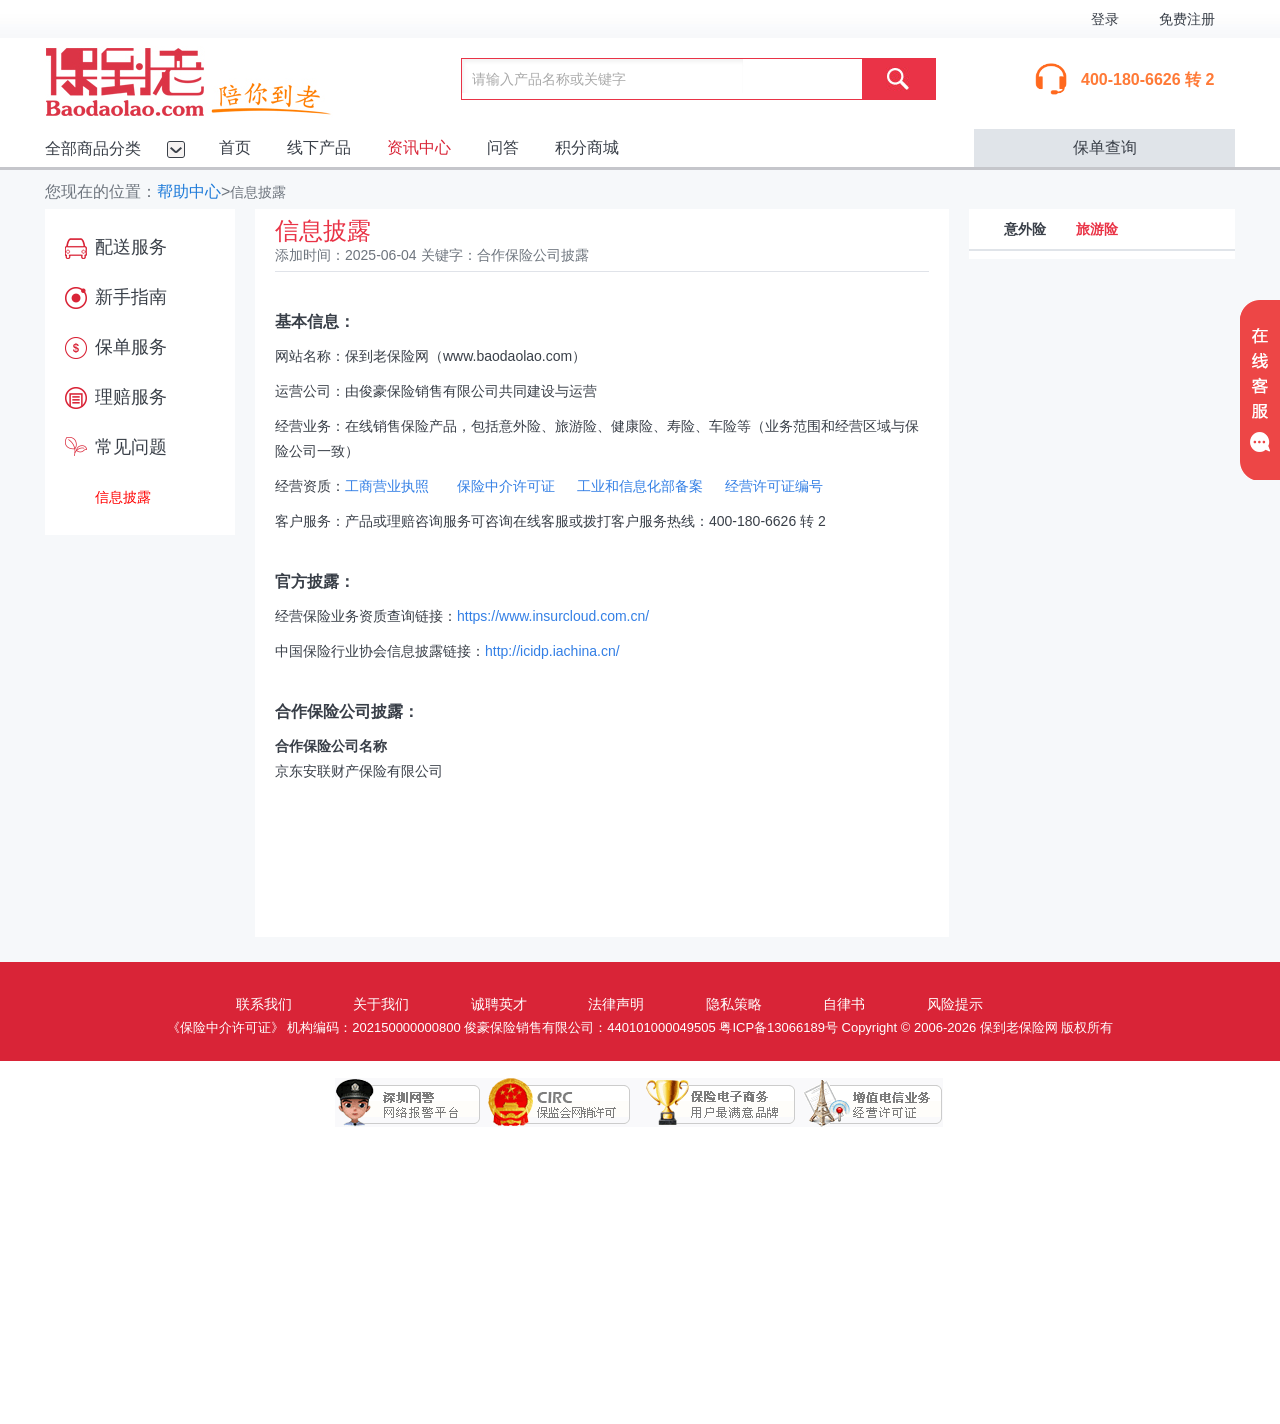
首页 (235, 147)
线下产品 (319, 147)
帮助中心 (189, 191)
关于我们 (381, 1004)
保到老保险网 (213, 78)
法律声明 (616, 1004)
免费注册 (1187, 19)
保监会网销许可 (558, 1103)
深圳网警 (408, 1103)
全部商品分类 (93, 148)
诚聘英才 (499, 1004)
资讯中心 (419, 147)
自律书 (844, 1004)
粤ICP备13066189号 (778, 1027)
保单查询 (1105, 147)
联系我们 (264, 1004)
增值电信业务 (858, 1103)
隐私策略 (734, 1004)
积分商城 (587, 147)
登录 (1105, 19)
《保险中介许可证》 (225, 1027)
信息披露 (123, 497)
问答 (503, 147)
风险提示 (955, 1004)
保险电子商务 (708, 1103)
